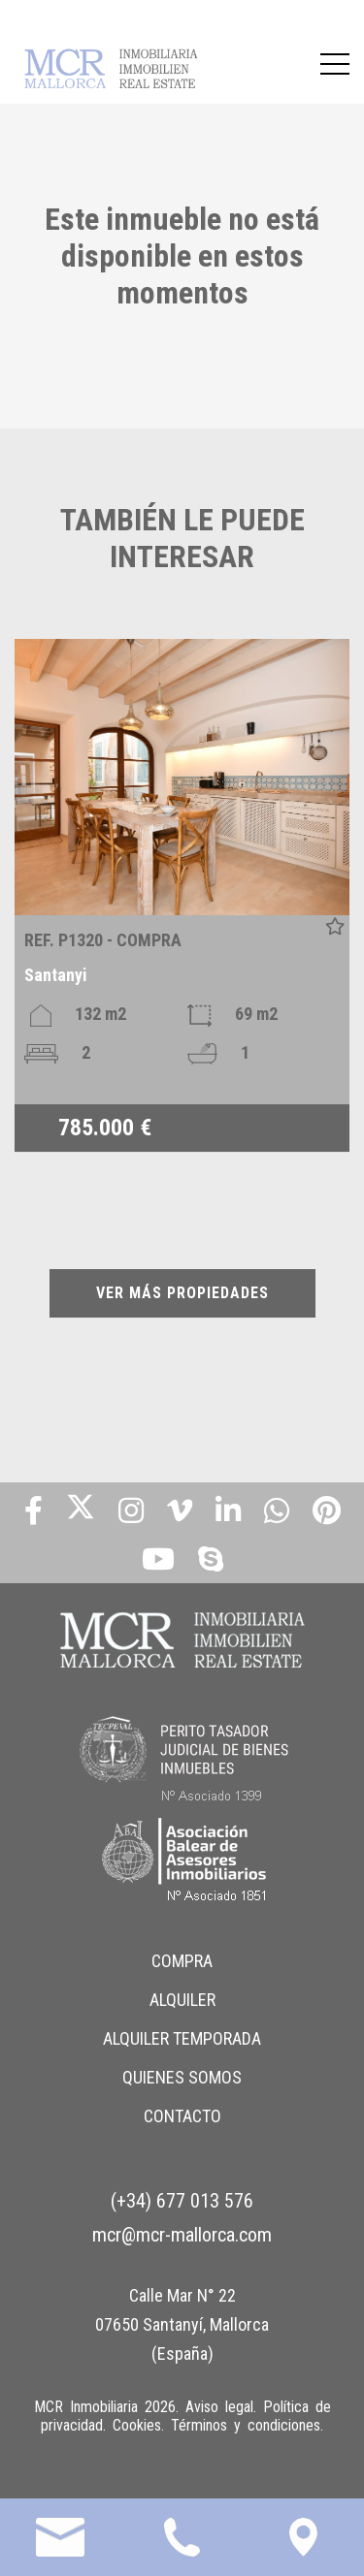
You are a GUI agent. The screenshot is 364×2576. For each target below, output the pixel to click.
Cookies (137, 2425)
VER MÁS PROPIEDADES (182, 1293)
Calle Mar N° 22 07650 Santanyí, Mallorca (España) (182, 2324)
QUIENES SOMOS (182, 2077)
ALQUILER (182, 1999)
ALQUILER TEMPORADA (182, 2038)
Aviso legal (219, 2407)
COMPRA (182, 1961)
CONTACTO (182, 2116)
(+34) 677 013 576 (182, 2200)
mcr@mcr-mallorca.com (182, 2234)
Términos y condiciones (245, 2425)
